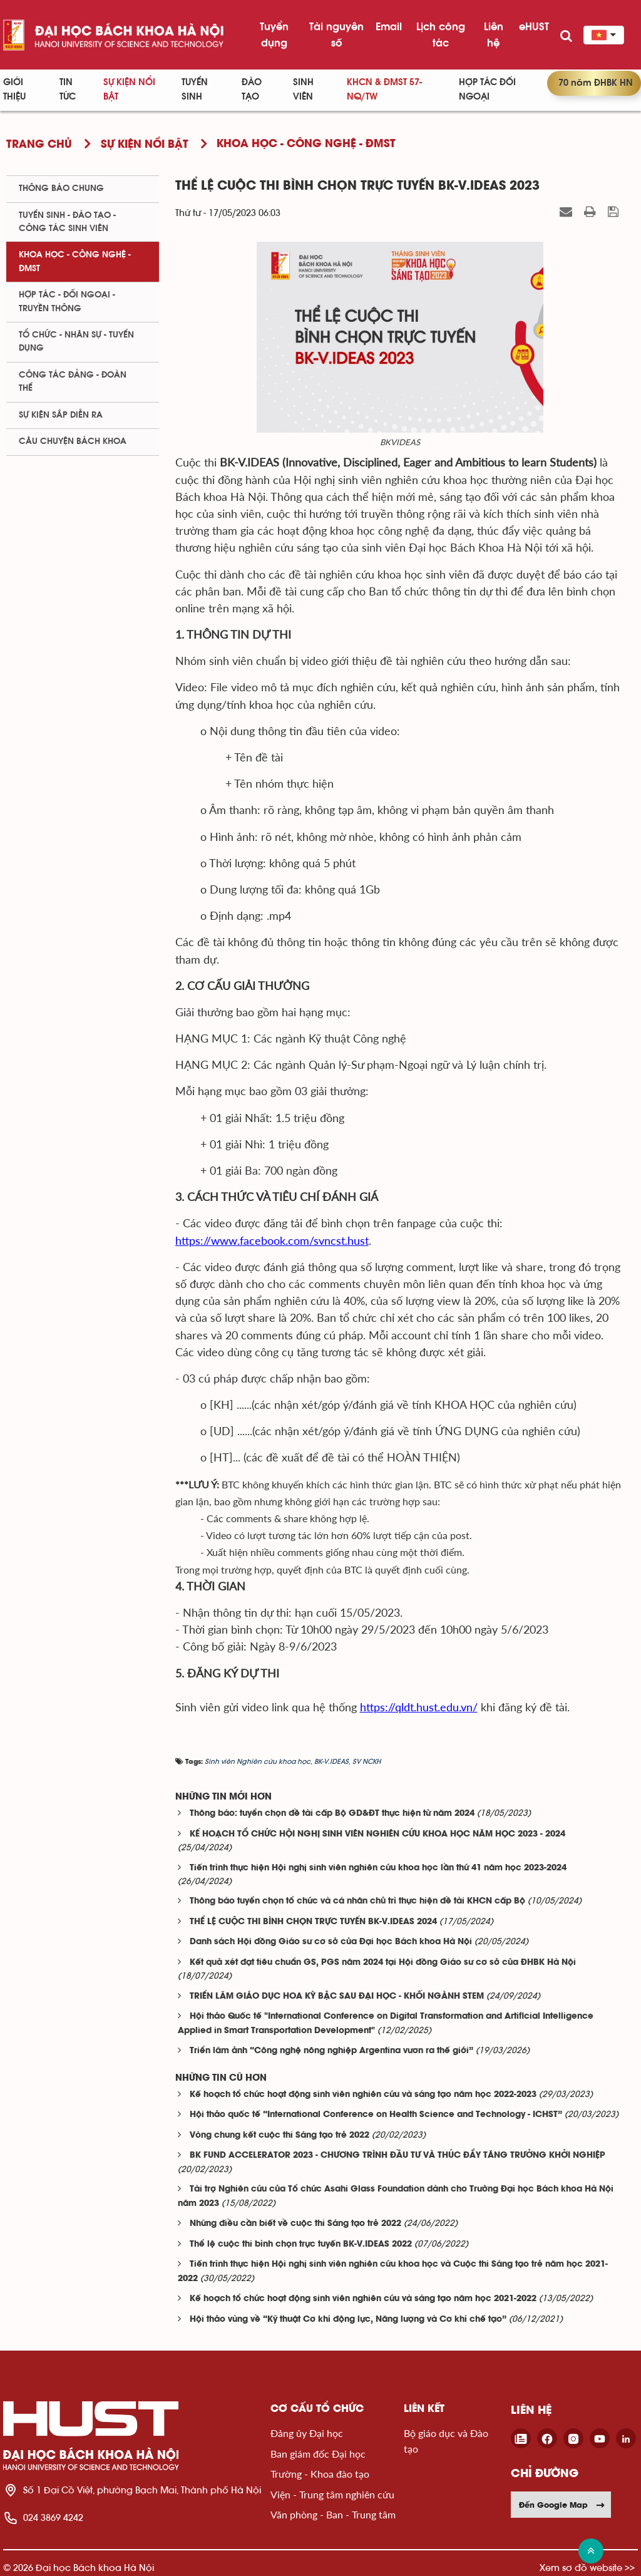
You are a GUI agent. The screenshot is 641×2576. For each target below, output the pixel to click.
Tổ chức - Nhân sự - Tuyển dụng (76, 342)
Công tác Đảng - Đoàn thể (72, 382)
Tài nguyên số (336, 34)
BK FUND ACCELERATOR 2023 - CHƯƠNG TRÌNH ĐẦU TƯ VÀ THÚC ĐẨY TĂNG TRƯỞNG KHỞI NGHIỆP (397, 2155)
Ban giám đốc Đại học (318, 2454)
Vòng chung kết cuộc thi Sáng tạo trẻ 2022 (279, 2135)
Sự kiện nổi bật (129, 89)
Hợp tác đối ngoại (487, 89)
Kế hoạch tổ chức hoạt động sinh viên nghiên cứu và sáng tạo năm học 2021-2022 (363, 2299)
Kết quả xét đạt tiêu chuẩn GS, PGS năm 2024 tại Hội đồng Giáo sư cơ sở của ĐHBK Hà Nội (383, 1963)
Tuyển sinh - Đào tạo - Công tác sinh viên (67, 222)
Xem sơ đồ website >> (587, 2567)
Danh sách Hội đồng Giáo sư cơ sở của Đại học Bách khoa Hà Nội (331, 1942)
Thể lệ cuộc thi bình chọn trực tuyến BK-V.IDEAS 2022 (301, 2244)
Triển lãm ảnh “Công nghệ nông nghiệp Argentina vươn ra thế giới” (331, 2051)
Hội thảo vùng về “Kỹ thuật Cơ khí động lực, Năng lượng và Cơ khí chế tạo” (348, 2320)
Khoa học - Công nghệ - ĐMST (75, 261)
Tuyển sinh (195, 89)
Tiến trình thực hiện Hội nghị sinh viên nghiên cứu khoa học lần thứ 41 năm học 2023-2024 (378, 1868)
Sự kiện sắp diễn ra (61, 415)
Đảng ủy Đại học (306, 2433)
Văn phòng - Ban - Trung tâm (333, 2514)
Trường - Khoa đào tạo (319, 2474)
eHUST (534, 26)
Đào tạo (252, 89)
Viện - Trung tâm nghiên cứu (332, 2494)
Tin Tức (67, 89)
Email (389, 26)
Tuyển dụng (274, 34)
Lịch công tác (440, 34)
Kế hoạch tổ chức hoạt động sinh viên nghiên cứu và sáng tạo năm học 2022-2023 (363, 2095)
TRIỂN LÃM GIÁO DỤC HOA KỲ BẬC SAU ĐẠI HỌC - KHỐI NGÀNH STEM (337, 1996)
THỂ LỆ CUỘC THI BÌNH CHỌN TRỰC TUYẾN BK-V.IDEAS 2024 (313, 1922)
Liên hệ (493, 34)
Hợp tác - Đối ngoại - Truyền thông (67, 301)
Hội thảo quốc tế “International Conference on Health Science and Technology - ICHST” (376, 2115)
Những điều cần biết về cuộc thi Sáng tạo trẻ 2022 (295, 2224)
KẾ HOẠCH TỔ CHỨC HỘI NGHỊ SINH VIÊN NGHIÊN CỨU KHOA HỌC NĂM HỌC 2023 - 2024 (377, 1834)
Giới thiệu (14, 89)
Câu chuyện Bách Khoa (72, 441)
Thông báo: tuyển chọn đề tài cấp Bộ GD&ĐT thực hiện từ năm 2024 (332, 1814)
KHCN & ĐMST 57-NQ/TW (384, 89)
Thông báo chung (61, 188)
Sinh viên (303, 89)
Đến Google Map (562, 2504)
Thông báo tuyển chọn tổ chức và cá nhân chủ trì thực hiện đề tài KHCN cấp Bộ (357, 1901)
